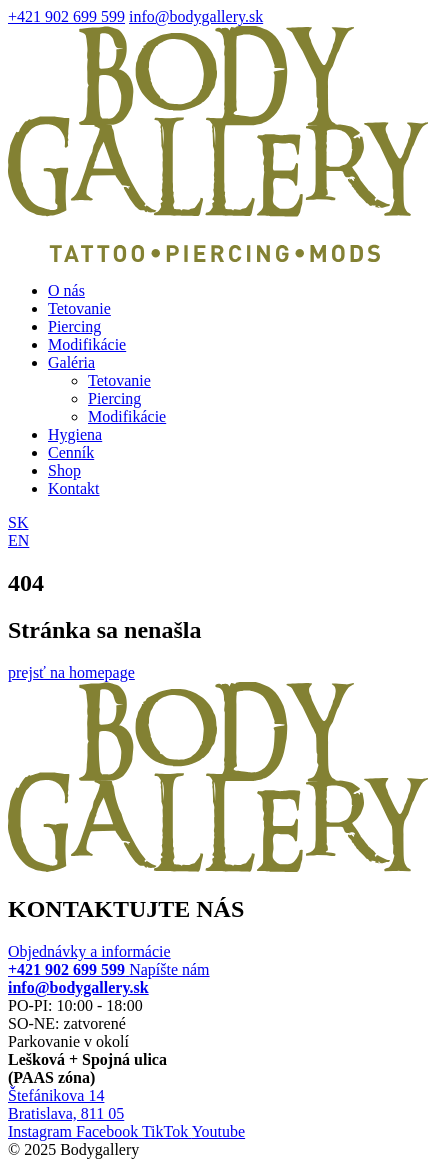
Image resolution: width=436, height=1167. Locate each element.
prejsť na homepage (71, 672)
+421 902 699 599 (66, 16)
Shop (64, 470)
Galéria (71, 362)
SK (18, 522)
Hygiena (75, 434)
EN (18, 540)
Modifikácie (87, 344)
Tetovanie (79, 308)
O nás (66, 290)
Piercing (74, 326)
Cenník (71, 452)
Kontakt (74, 488)
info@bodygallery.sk (196, 16)
